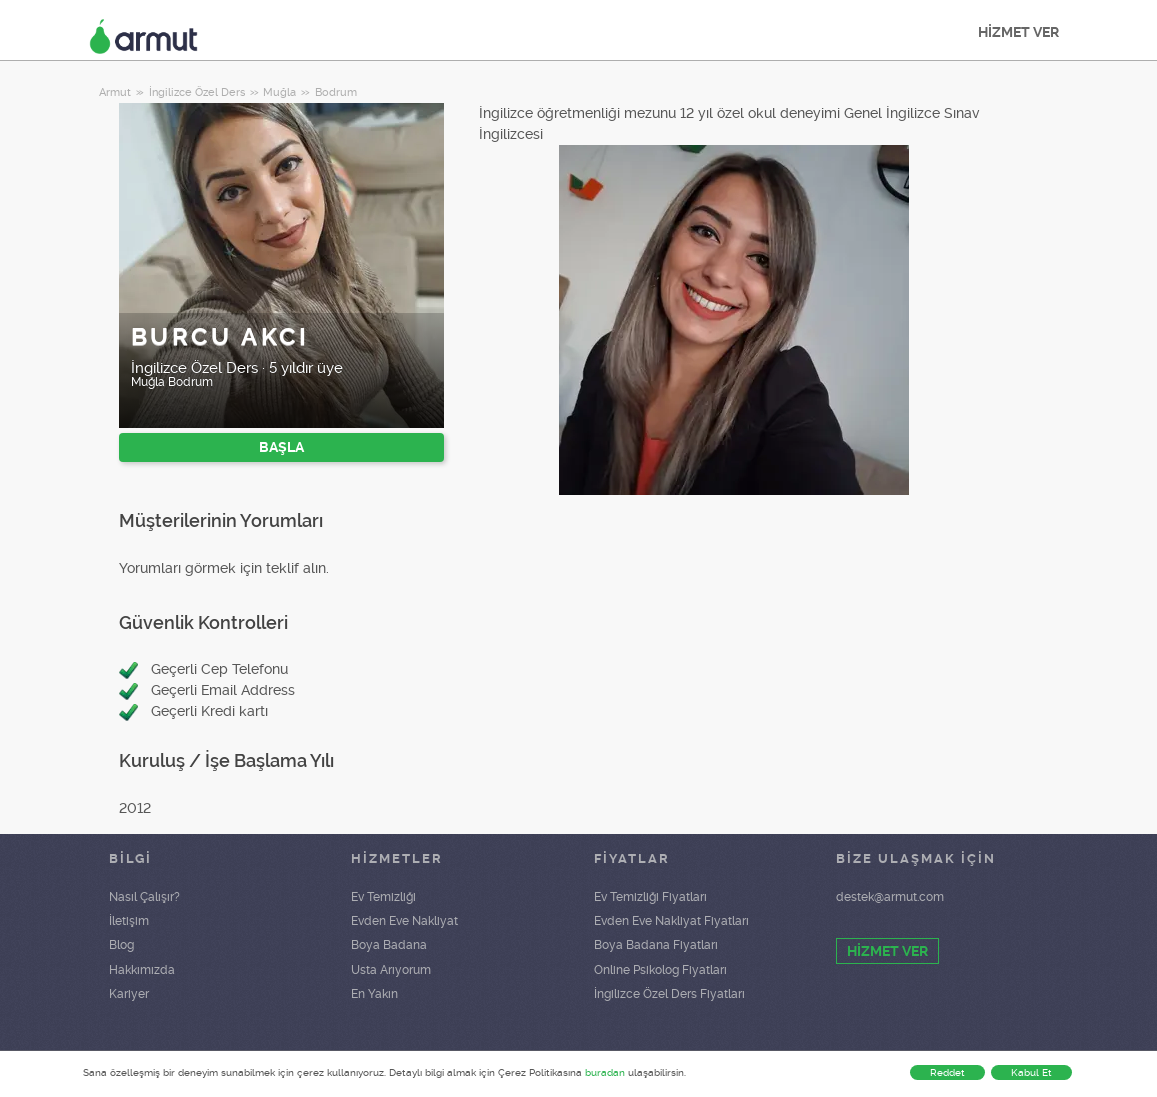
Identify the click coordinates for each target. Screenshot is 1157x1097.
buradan (605, 1072)
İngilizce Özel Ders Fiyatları (669, 994)
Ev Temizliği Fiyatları (650, 897)
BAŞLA (281, 447)
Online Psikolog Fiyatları (660, 970)
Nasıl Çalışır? (144, 897)
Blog (121, 945)
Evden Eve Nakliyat (404, 921)
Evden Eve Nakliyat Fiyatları (671, 921)
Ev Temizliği (383, 897)
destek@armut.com (890, 897)
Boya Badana (389, 945)
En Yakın (374, 994)
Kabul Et (1031, 1072)
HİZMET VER (1018, 32)
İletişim (129, 921)
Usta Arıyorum (391, 970)
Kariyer (129, 994)
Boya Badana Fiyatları (656, 945)
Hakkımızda (142, 970)
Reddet (947, 1072)
